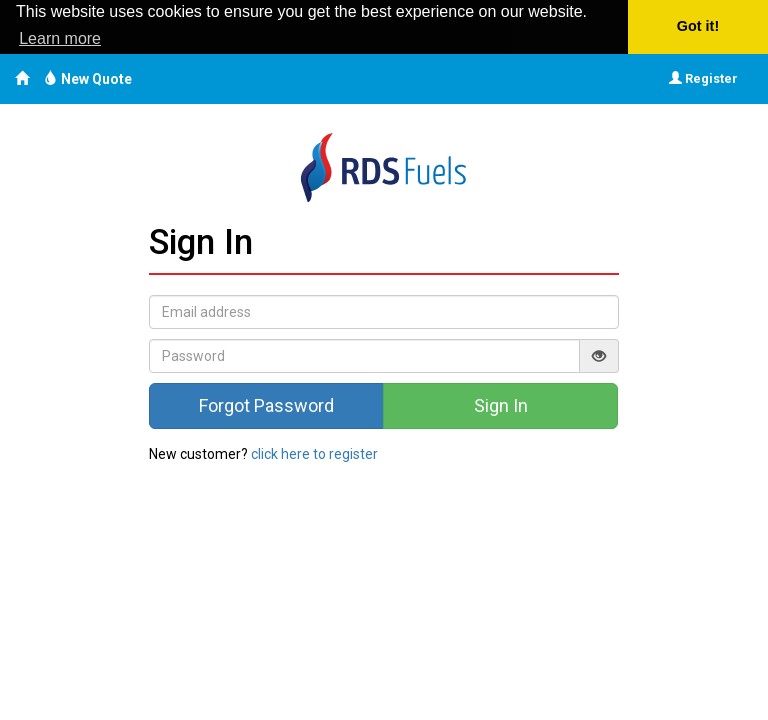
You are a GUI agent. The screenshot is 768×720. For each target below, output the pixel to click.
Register (703, 78)
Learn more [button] (60, 38)
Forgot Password (266, 405)
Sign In (501, 405)
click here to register (314, 454)
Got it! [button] (698, 26)
